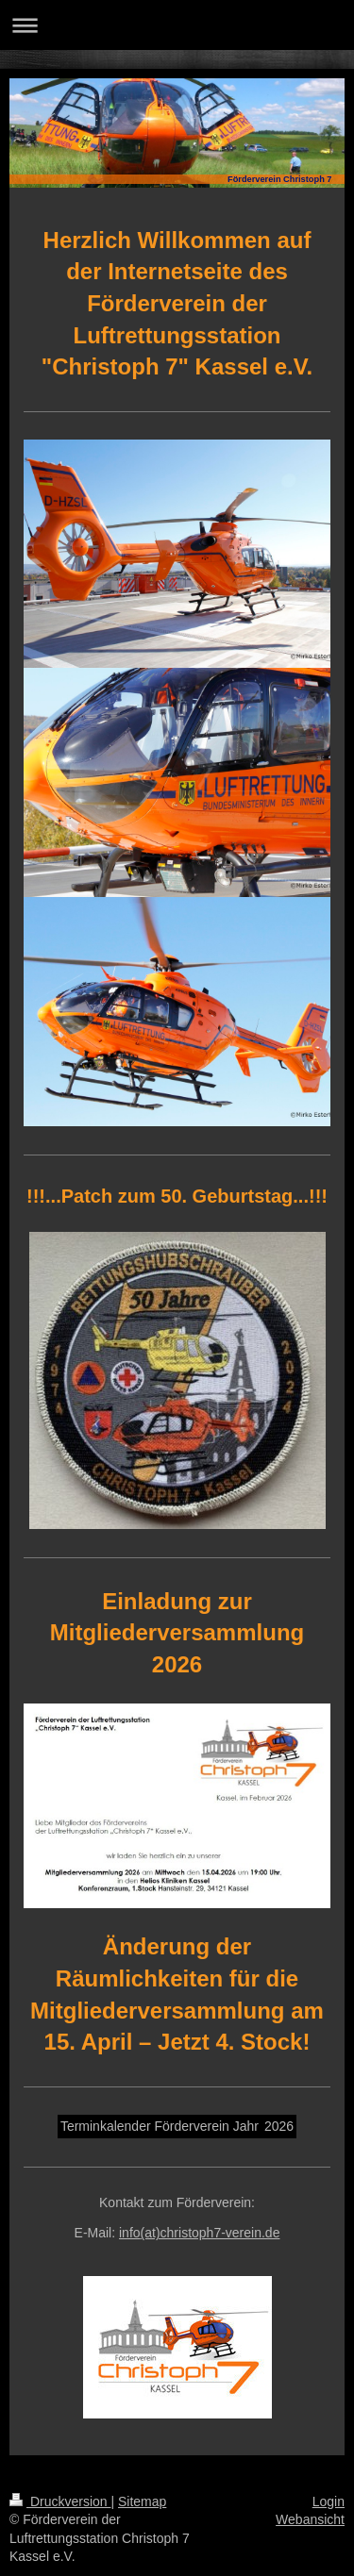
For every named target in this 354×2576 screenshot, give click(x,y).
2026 (279, 2126)
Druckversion (59, 2501)
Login (328, 2501)
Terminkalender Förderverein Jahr (159, 2126)
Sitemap (142, 2501)
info (199, 2232)
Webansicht (310, 2519)
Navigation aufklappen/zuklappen (177, 25)
